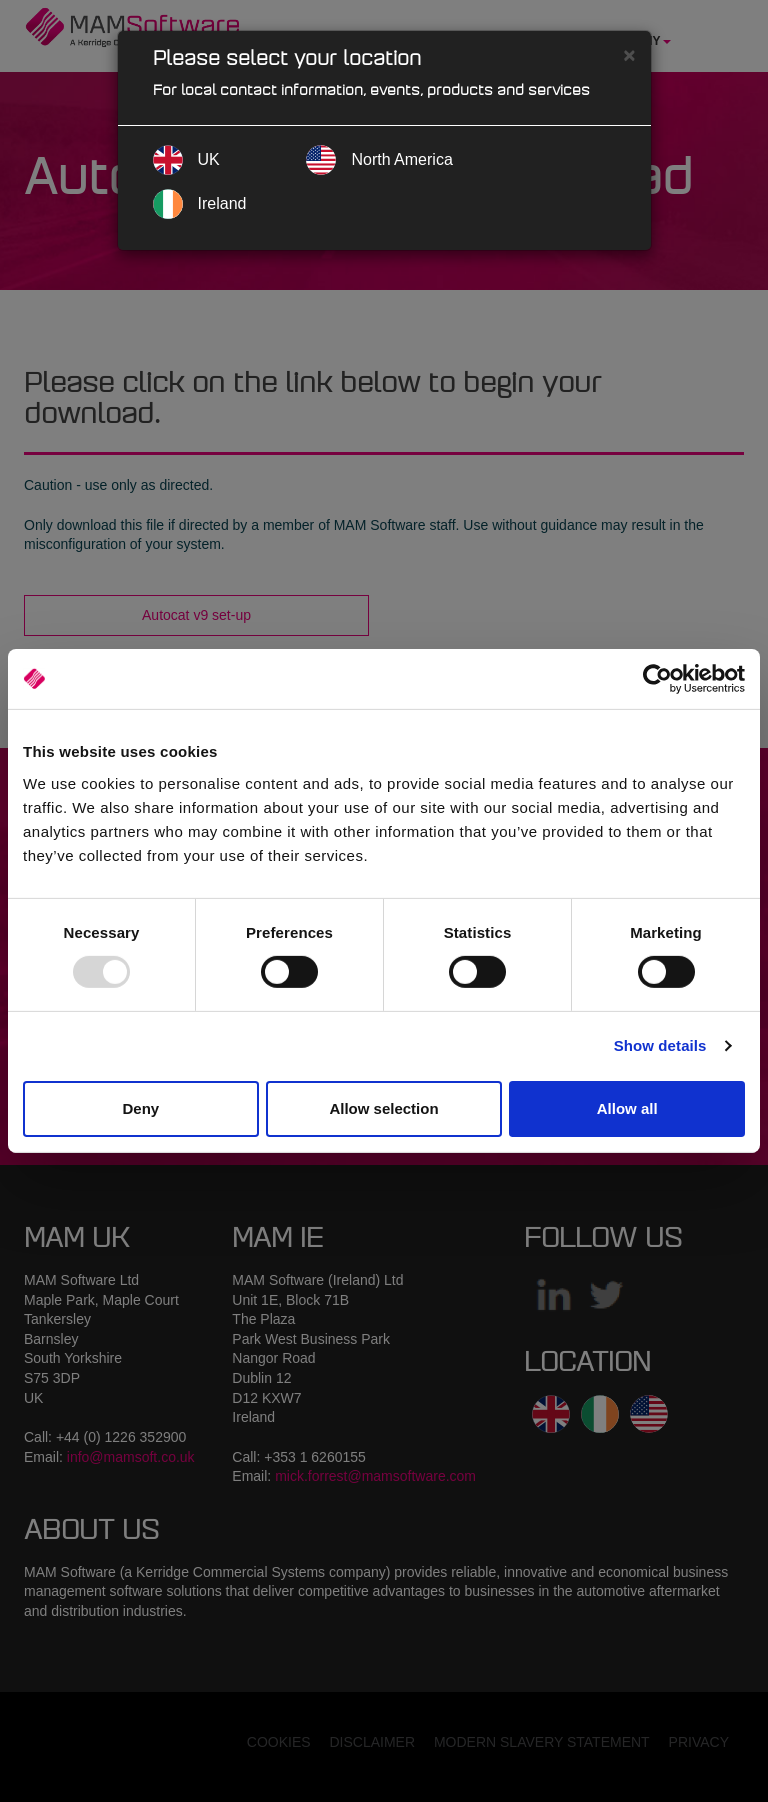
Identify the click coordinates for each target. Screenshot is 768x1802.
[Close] (629, 54)
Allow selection (383, 1108)
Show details (660, 1045)
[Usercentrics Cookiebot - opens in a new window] (657, 679)
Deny (140, 1108)
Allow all (627, 1108)
